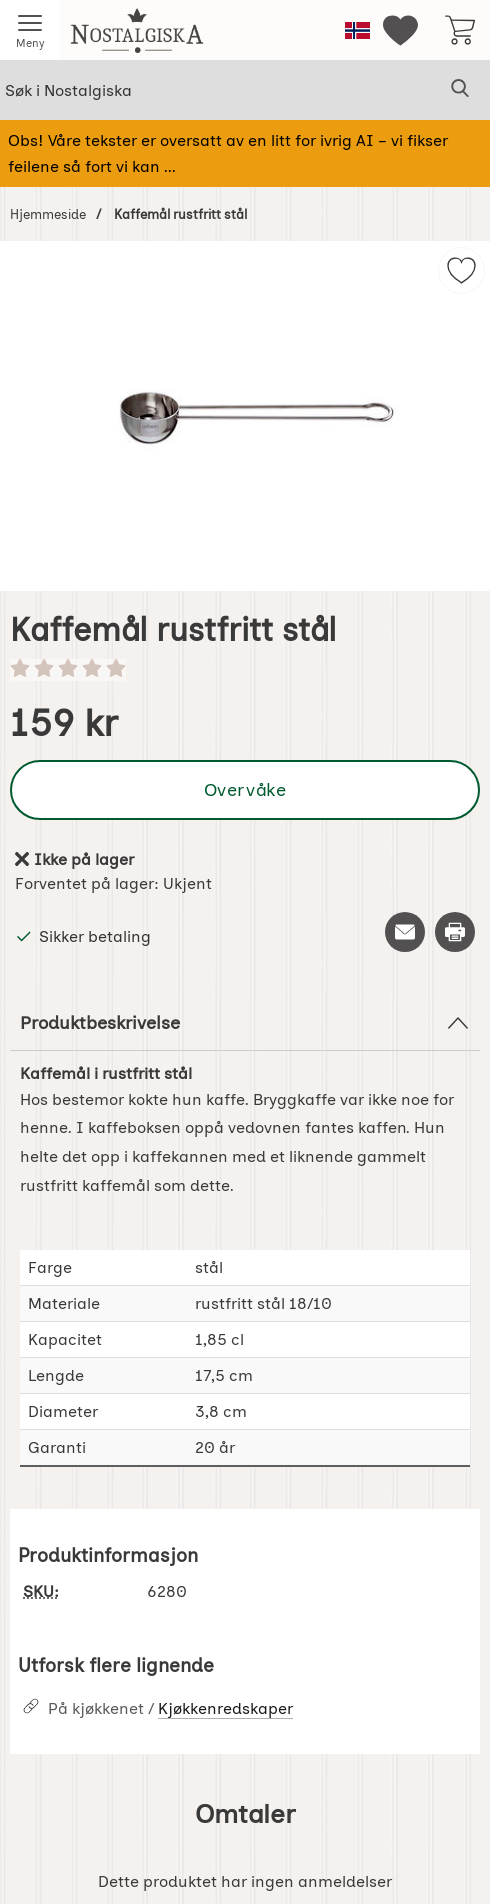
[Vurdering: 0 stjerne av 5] (245, 670)
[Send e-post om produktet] (405, 932)
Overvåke (245, 789)
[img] (461, 270)
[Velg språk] (357, 30)
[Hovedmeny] (30, 30)
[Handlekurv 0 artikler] (460, 30)
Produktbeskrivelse (245, 1023)
